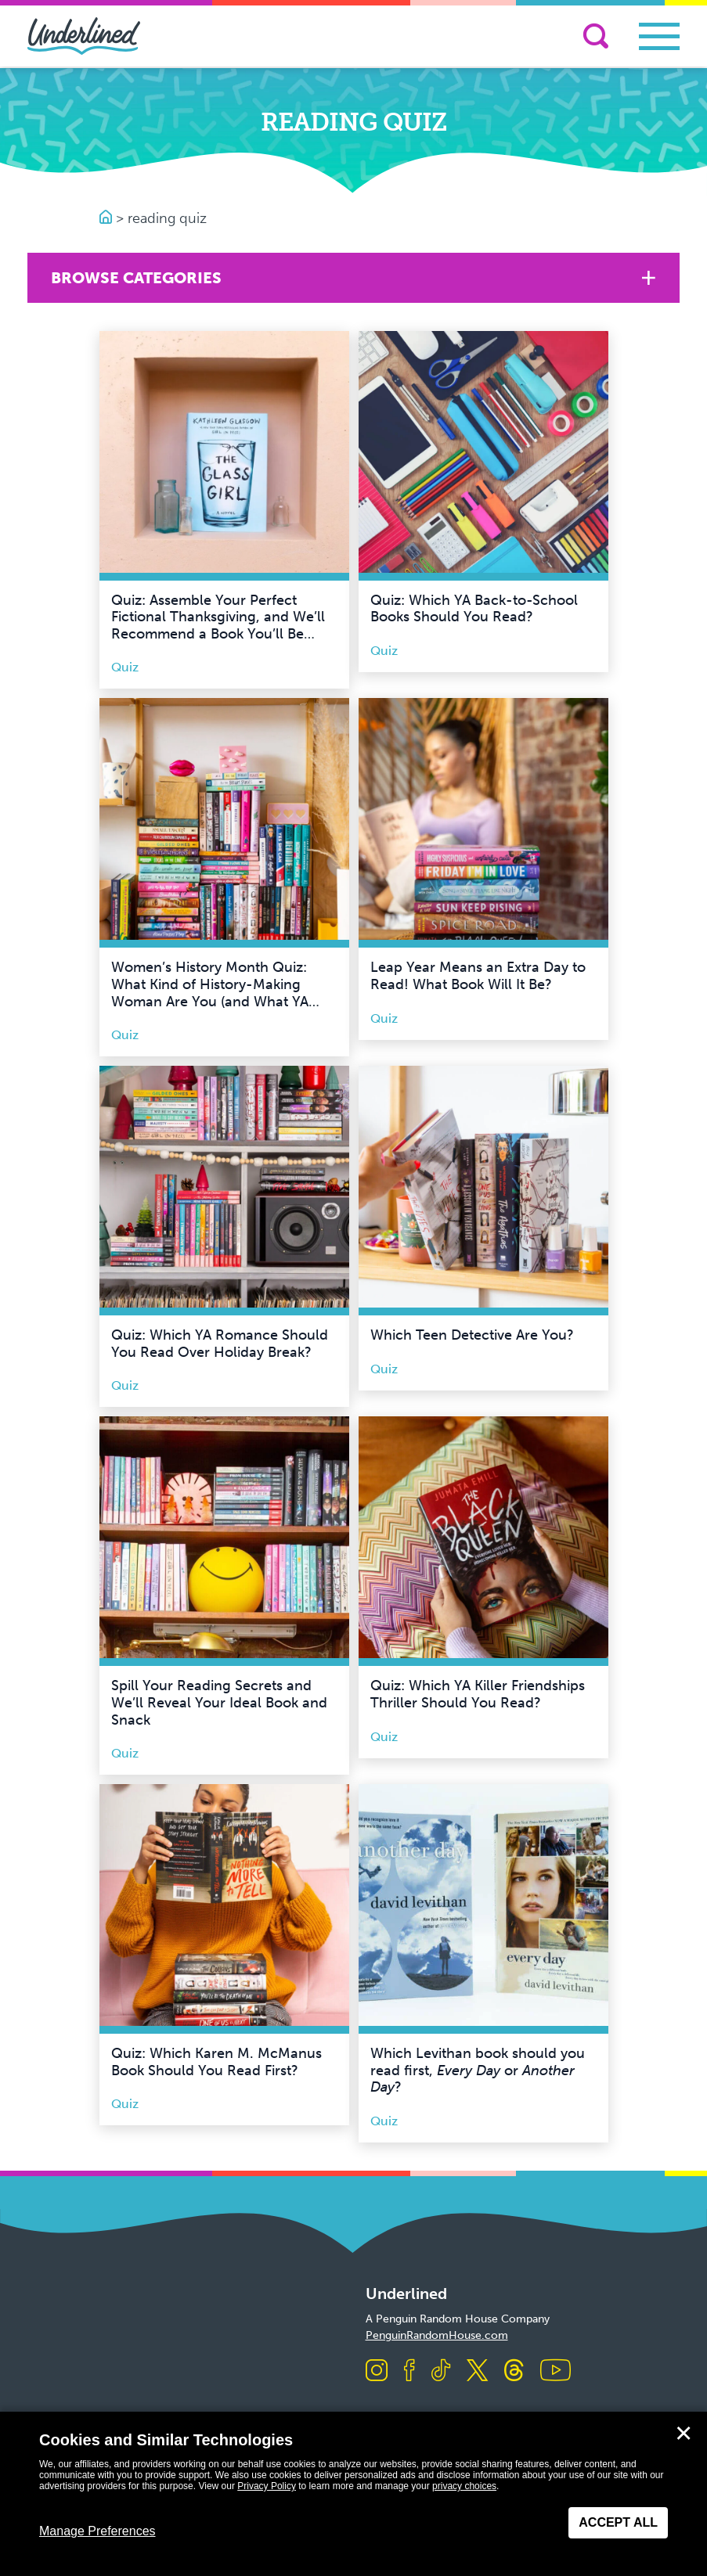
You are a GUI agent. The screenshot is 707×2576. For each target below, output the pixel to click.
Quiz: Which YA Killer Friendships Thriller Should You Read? (477, 1694)
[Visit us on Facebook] (409, 2371)
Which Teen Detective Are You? (472, 1335)
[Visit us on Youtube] (555, 2371)
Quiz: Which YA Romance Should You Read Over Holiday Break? (219, 1343)
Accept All (618, 2522)
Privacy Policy (266, 2486)
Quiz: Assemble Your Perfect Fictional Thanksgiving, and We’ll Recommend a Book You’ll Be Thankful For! (218, 626)
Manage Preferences (97, 2531)
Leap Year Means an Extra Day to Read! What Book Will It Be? (478, 976)
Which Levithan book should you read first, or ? (477, 2070)
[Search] (595, 36)
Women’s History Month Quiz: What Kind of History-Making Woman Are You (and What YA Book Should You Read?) (209, 993)
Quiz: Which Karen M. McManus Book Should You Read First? (216, 2062)
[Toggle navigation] (659, 36)
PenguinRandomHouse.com (437, 2335)
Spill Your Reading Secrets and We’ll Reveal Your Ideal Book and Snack (219, 1702)
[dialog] (353, 2494)
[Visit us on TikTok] (440, 2371)
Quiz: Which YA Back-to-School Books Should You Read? (474, 609)
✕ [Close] (683, 2433)
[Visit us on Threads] (514, 2371)
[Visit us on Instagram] (377, 2371)
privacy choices (464, 2486)
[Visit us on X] (477, 2371)
